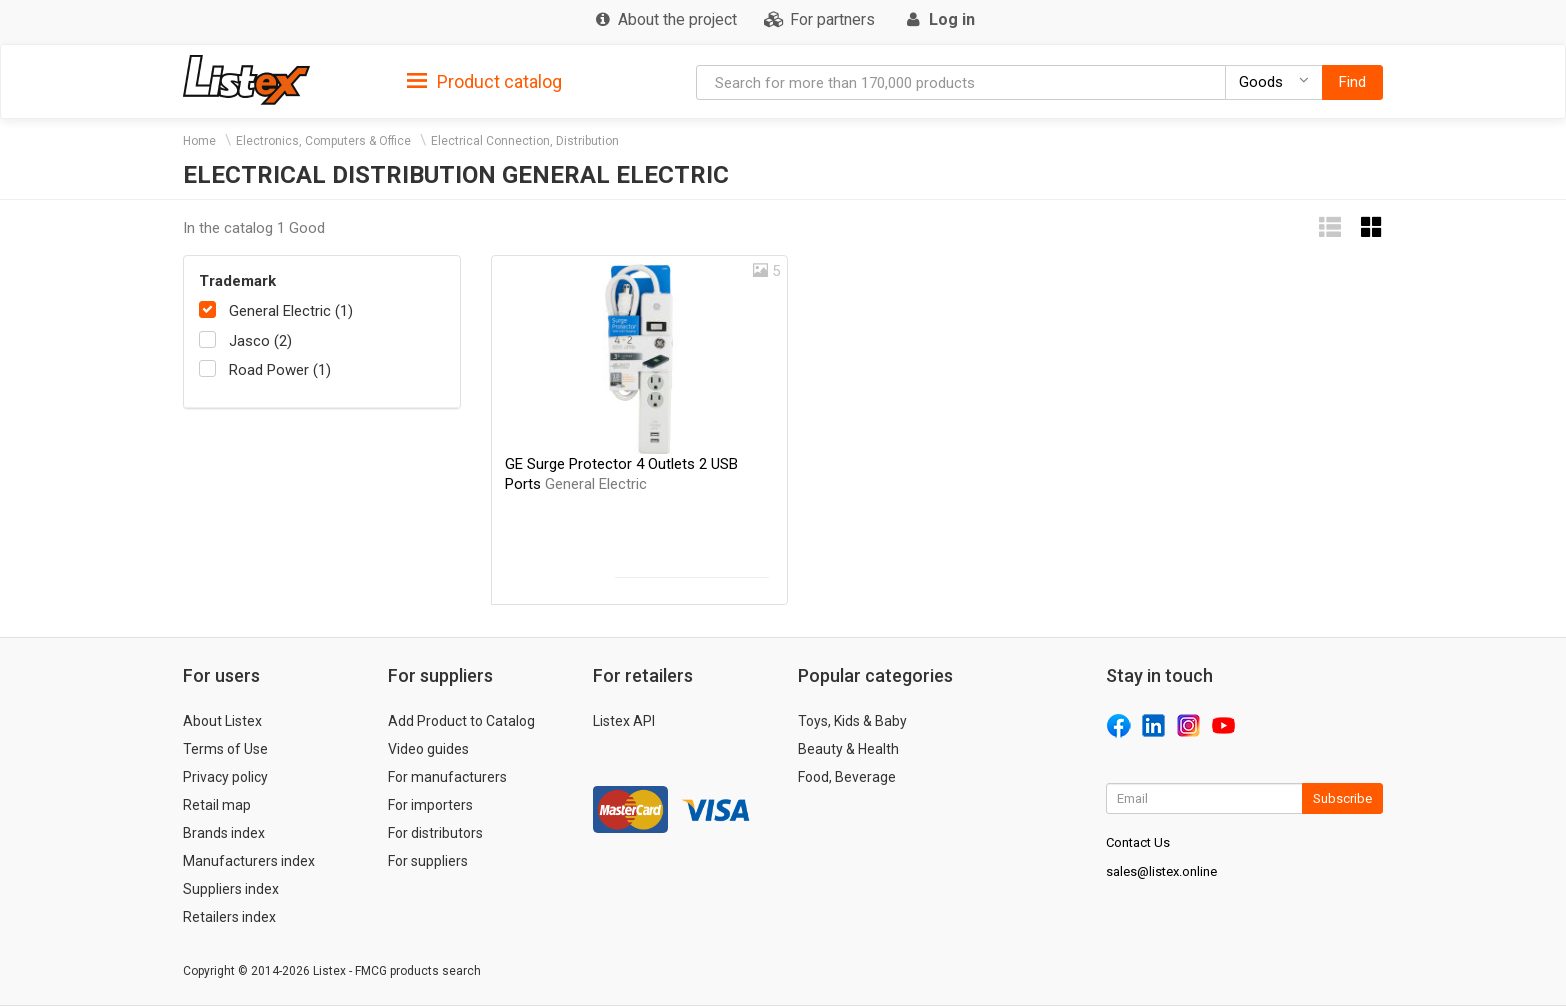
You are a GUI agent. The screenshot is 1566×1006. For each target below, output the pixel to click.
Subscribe (1342, 798)
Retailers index (229, 917)
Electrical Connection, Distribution (525, 141)
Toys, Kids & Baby (852, 721)
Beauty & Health (848, 749)
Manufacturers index (249, 861)
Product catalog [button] (484, 82)
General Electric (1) (291, 311)
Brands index (224, 833)
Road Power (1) (280, 370)
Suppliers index (231, 889)
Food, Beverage (847, 777)
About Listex (222, 721)
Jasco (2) (260, 341)
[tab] (484, 80)
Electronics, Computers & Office (323, 141)
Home (199, 141)
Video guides (428, 749)
